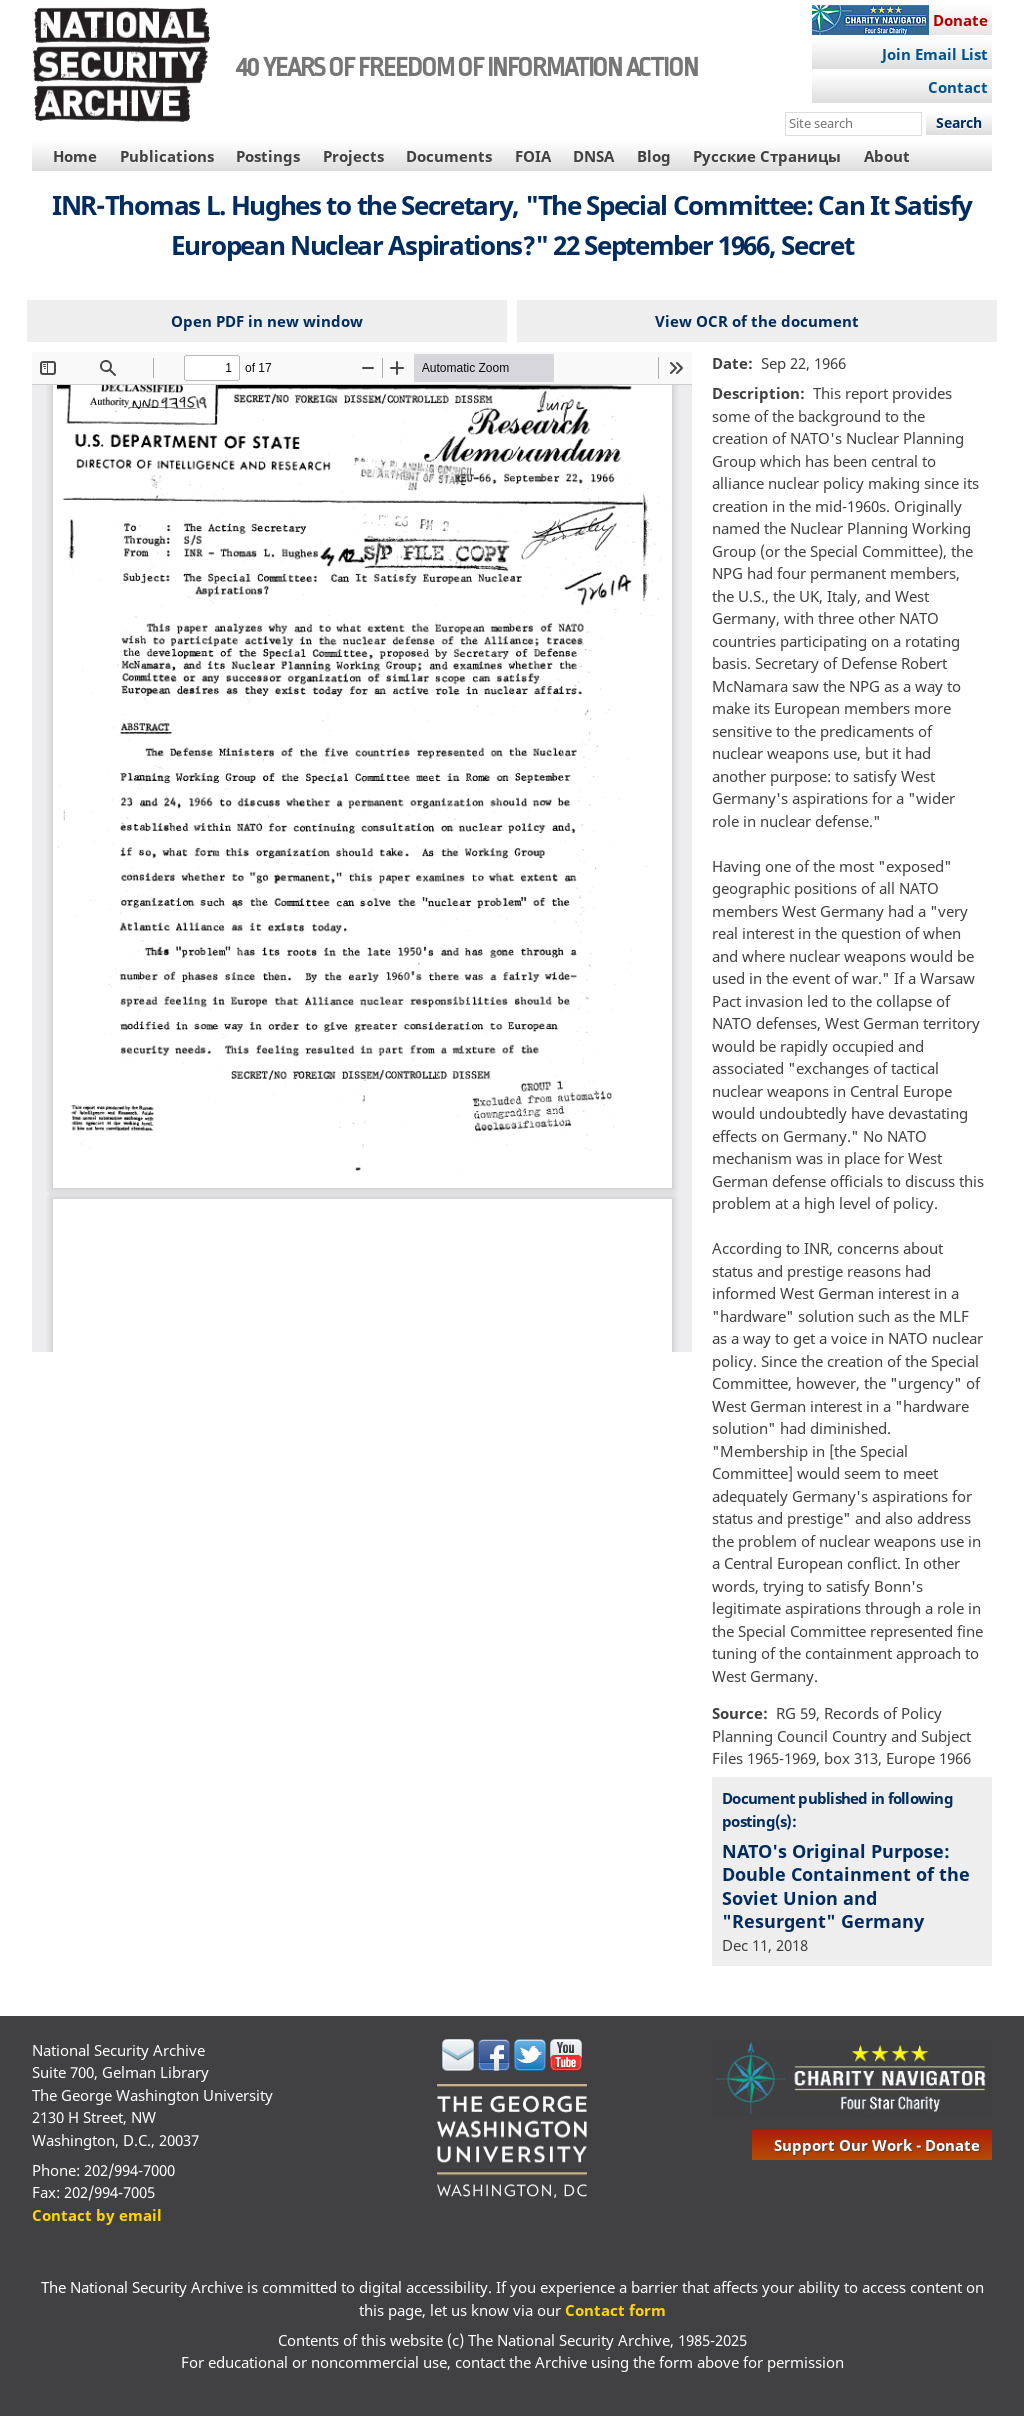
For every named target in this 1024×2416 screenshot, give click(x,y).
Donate (960, 20)
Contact (958, 87)
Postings (268, 156)
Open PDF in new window (267, 321)
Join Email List (935, 54)
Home (75, 156)
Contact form (615, 2310)
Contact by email (97, 2215)
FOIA (533, 156)
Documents (449, 156)
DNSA (593, 156)
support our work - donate (877, 2145)
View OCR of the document (757, 321)
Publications (167, 156)
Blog (654, 156)
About (887, 156)
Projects (353, 156)
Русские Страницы (767, 156)
